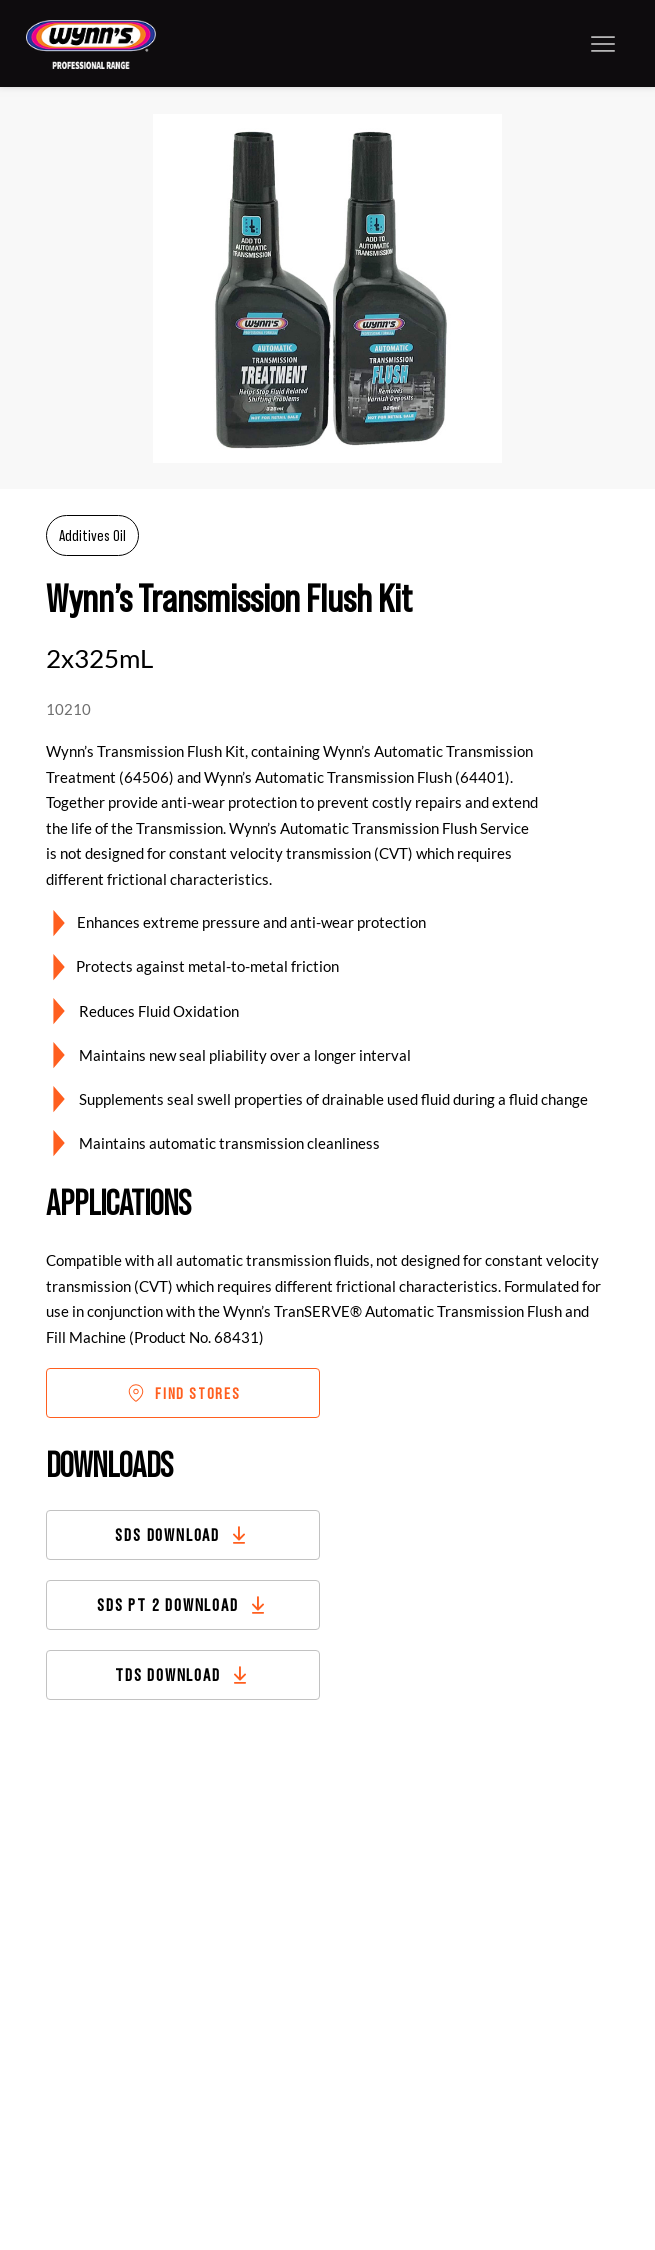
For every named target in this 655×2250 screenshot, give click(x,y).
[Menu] (603, 43)
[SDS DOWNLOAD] (183, 1535)
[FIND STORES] (183, 1393)
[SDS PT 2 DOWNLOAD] (183, 1605)
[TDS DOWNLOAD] (183, 1675)
